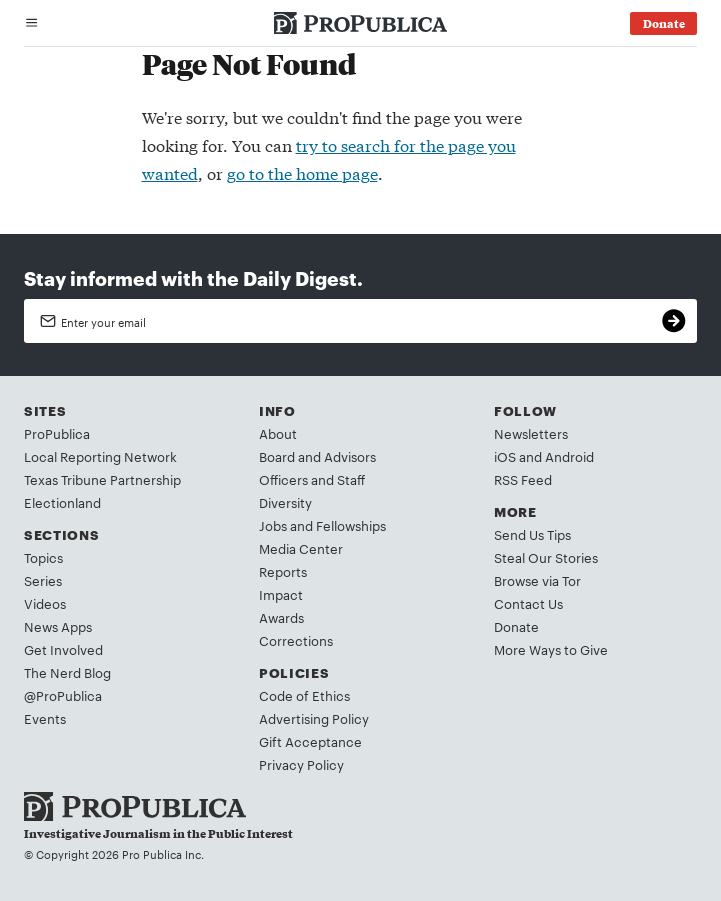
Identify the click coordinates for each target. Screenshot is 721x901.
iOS (505, 456)
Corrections (296, 640)
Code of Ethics (304, 695)
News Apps (58, 626)
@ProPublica (63, 695)
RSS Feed (523, 479)
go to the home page (302, 172)
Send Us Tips (532, 534)
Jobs (273, 525)
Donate (516, 626)
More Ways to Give (551, 649)
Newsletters (531, 433)
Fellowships (351, 525)
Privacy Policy (301, 764)
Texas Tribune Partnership (102, 479)
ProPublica (57, 433)
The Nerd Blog (67, 672)
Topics (43, 557)
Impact (281, 594)
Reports (283, 571)
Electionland (62, 502)
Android (569, 456)
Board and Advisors (317, 456)
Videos (45, 603)
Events (45, 718)
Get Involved (63, 649)
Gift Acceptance (310, 741)
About (278, 433)
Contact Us (528, 603)
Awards (281, 617)
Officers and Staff (312, 479)
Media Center (301, 548)
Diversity (285, 502)
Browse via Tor (537, 580)
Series (43, 580)
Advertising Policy (314, 718)
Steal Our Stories (546, 557)
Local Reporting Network (100, 456)
